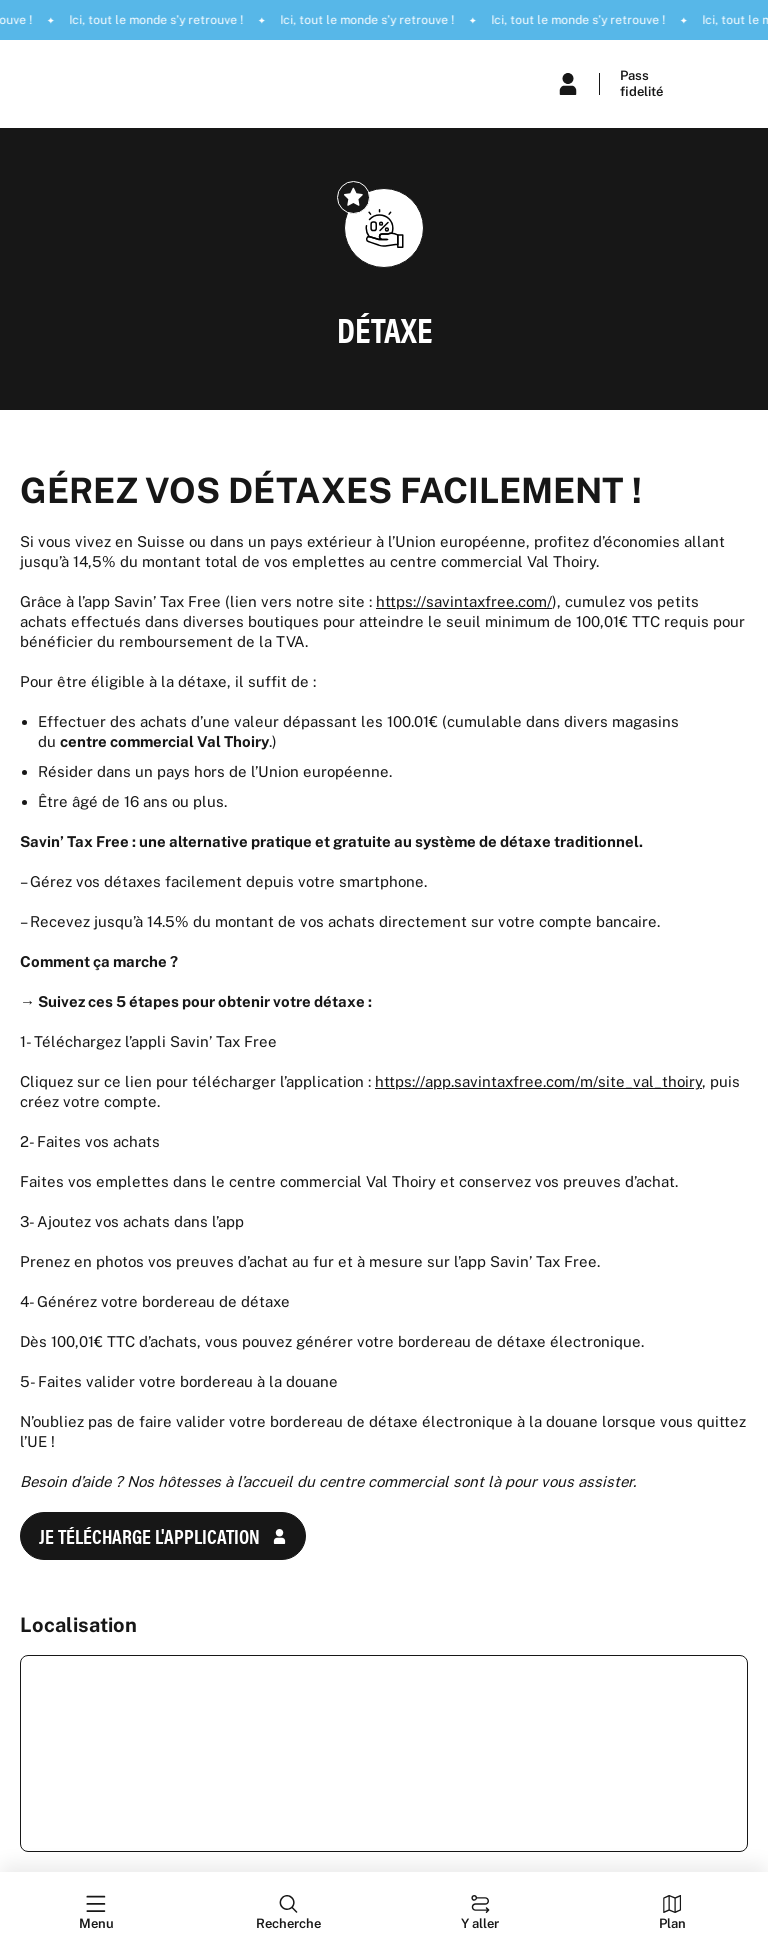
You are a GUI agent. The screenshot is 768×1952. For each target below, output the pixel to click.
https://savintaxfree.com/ (464, 601)
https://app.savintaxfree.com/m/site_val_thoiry (538, 1081)
